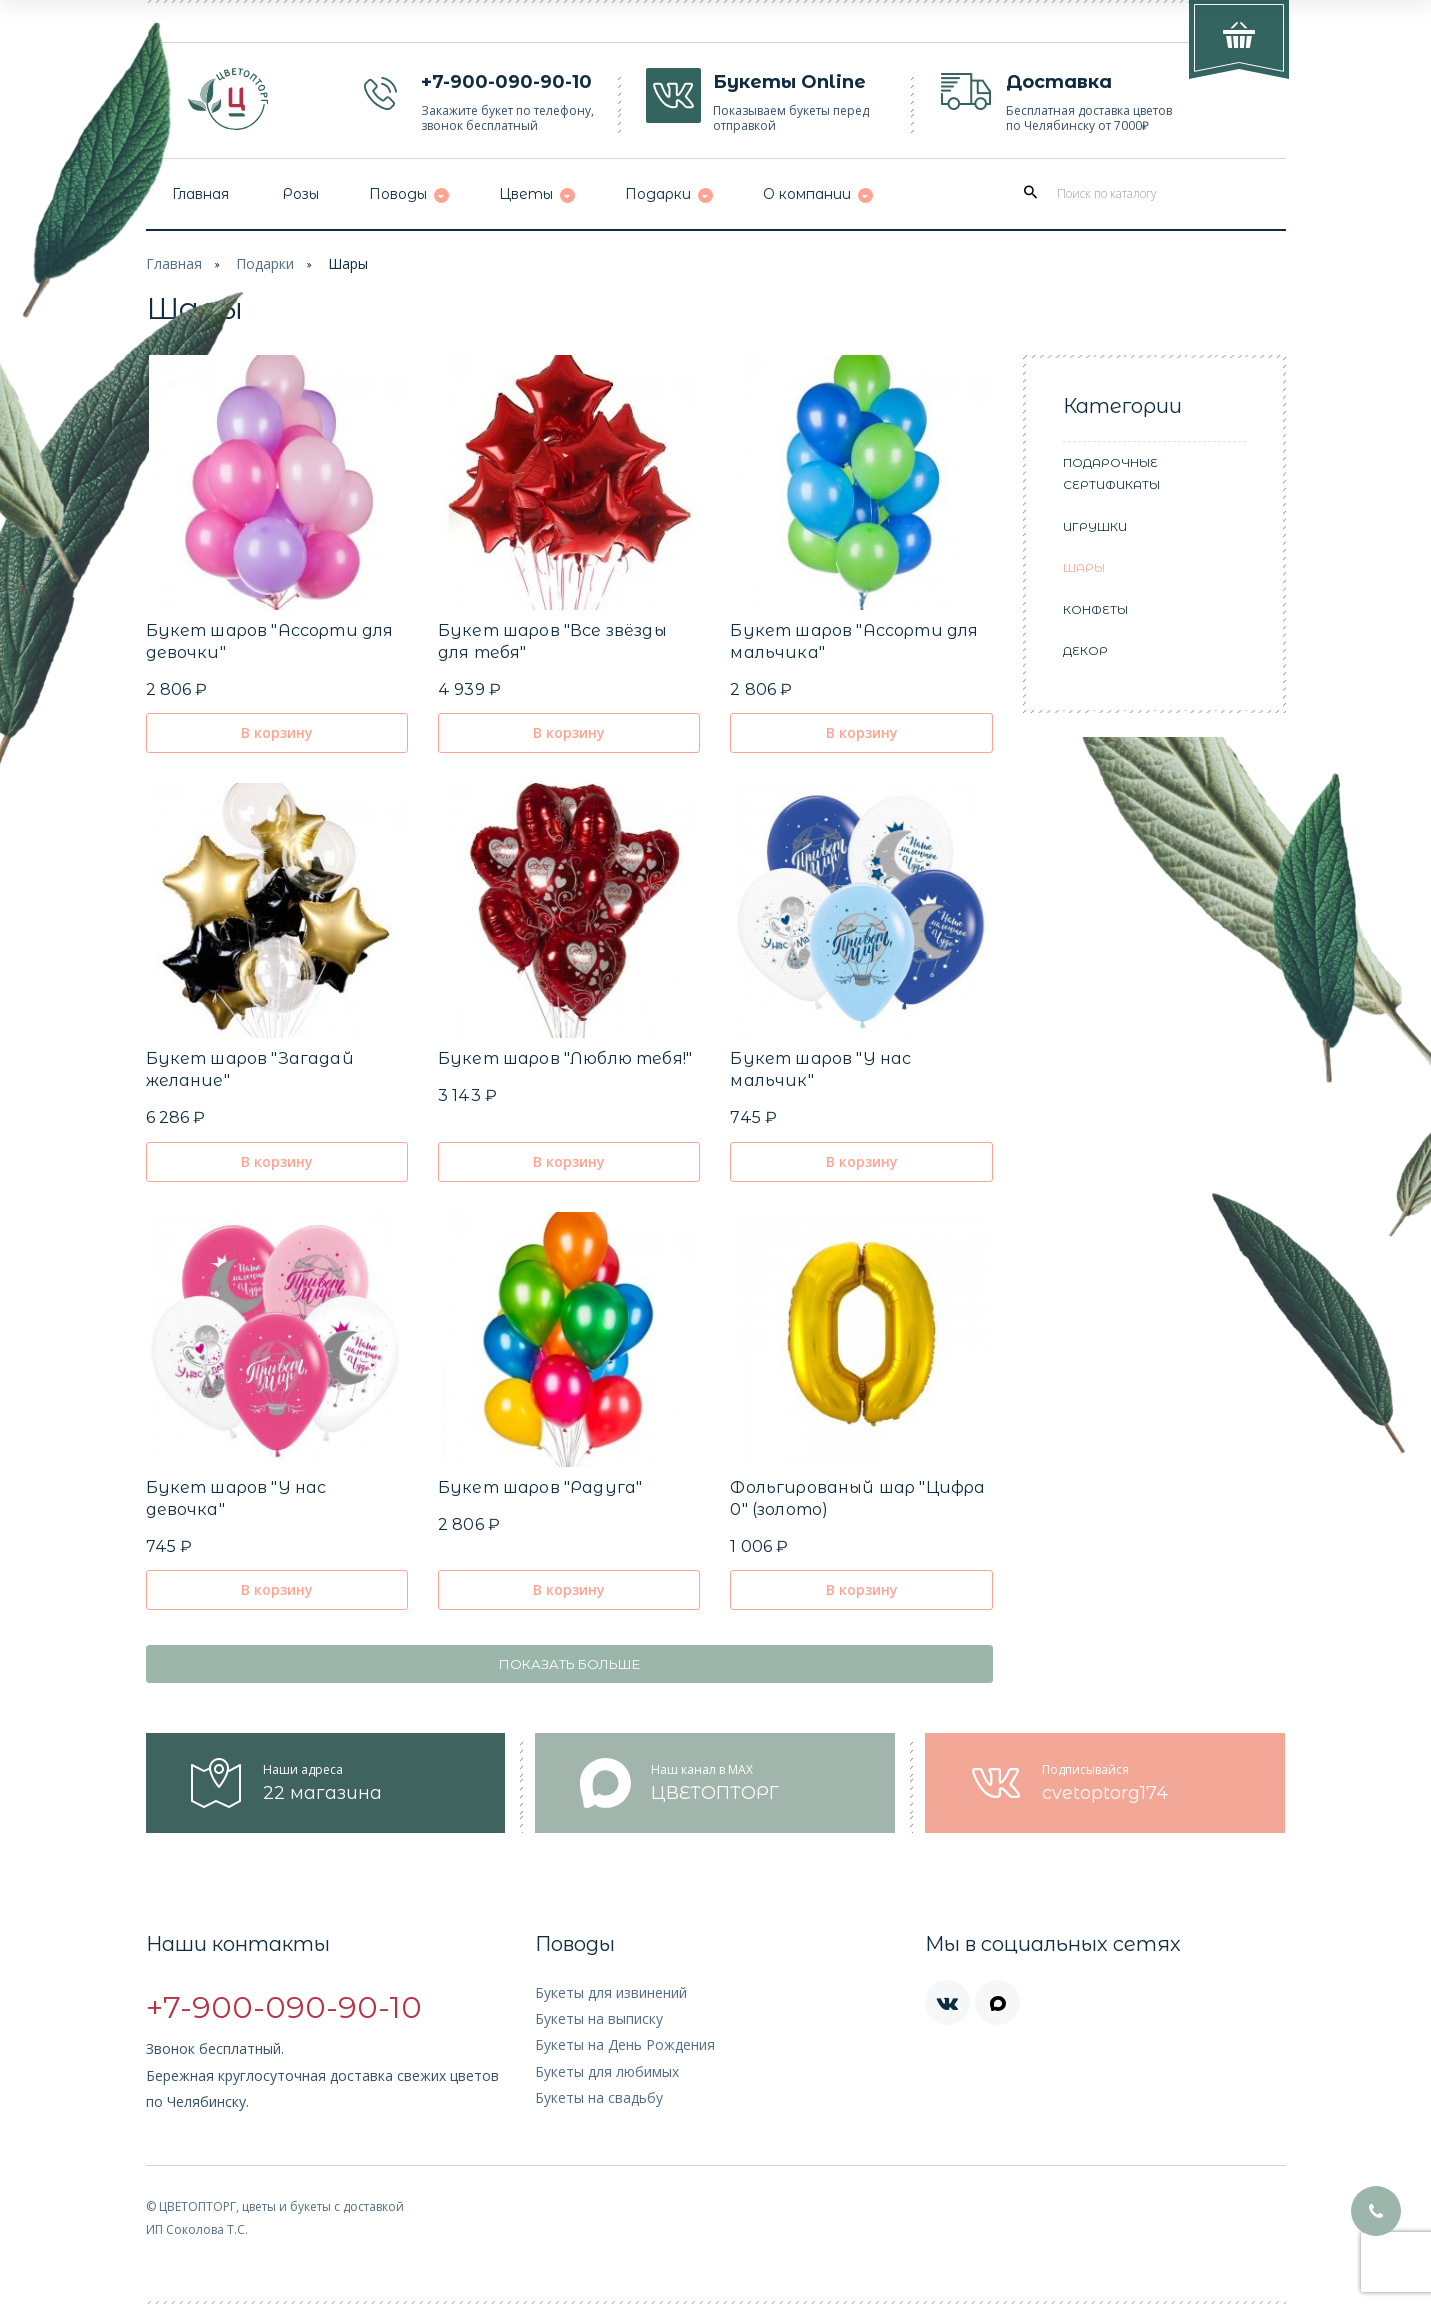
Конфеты (1095, 609)
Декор (1085, 650)
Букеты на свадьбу (599, 2097)
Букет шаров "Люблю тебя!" (565, 1058)
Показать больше (569, 1664)
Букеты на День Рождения (625, 2044)
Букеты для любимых (607, 2071)
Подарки (265, 263)
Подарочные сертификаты (1111, 474)
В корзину (277, 732)
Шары (348, 263)
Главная (174, 263)
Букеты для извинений (611, 1992)
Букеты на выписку (599, 2018)
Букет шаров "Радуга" (540, 1487)
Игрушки (1095, 526)
